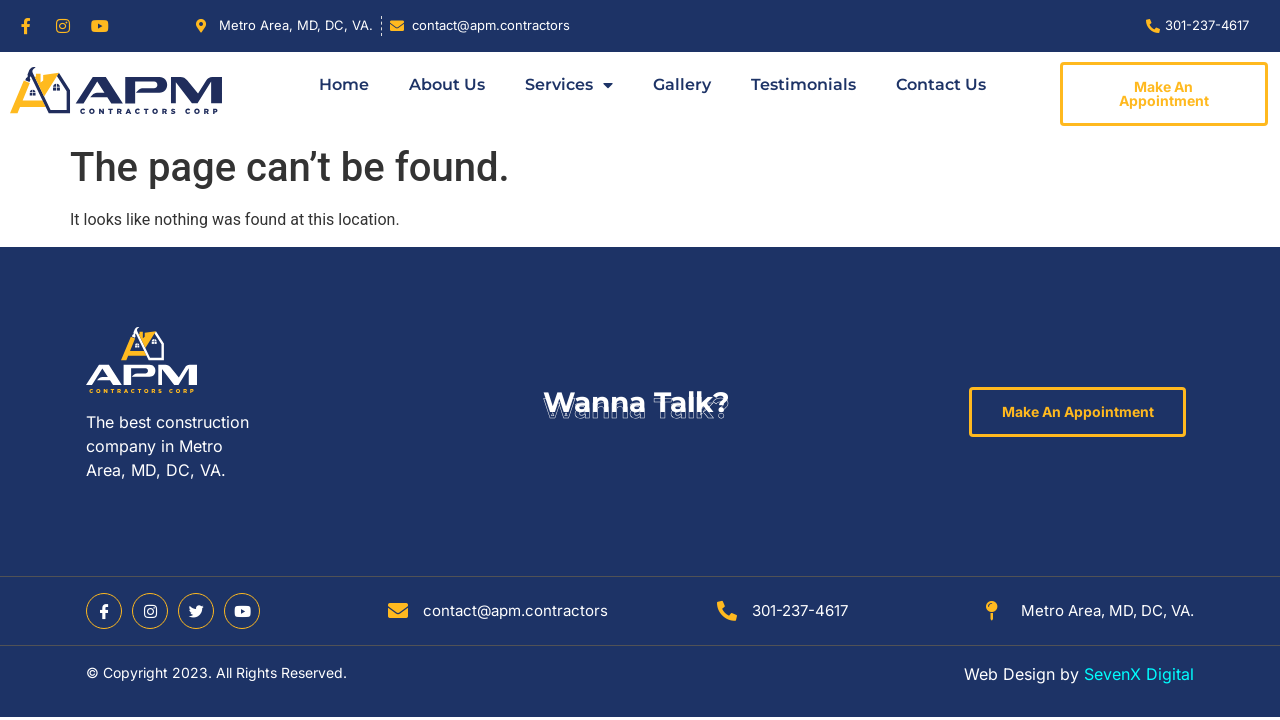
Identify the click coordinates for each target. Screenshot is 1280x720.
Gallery (682, 84)
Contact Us (941, 84)
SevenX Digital (1139, 674)
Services (569, 85)
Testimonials (803, 84)
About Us (447, 84)
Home (344, 84)
